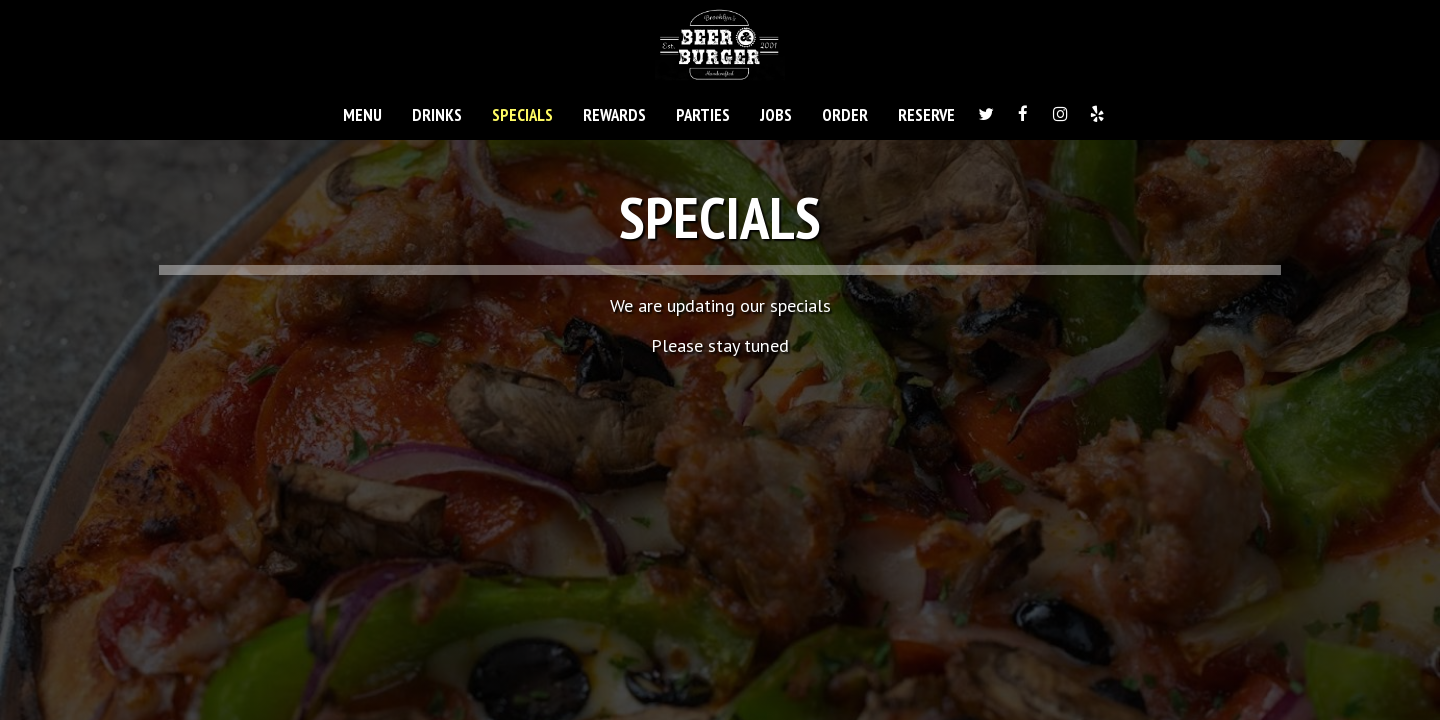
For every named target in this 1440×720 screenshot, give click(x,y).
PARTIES (703, 115)
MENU (362, 115)
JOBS (776, 115)
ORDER (845, 115)
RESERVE (926, 115)
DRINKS (437, 115)
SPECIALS (522, 115)
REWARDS (614, 115)
